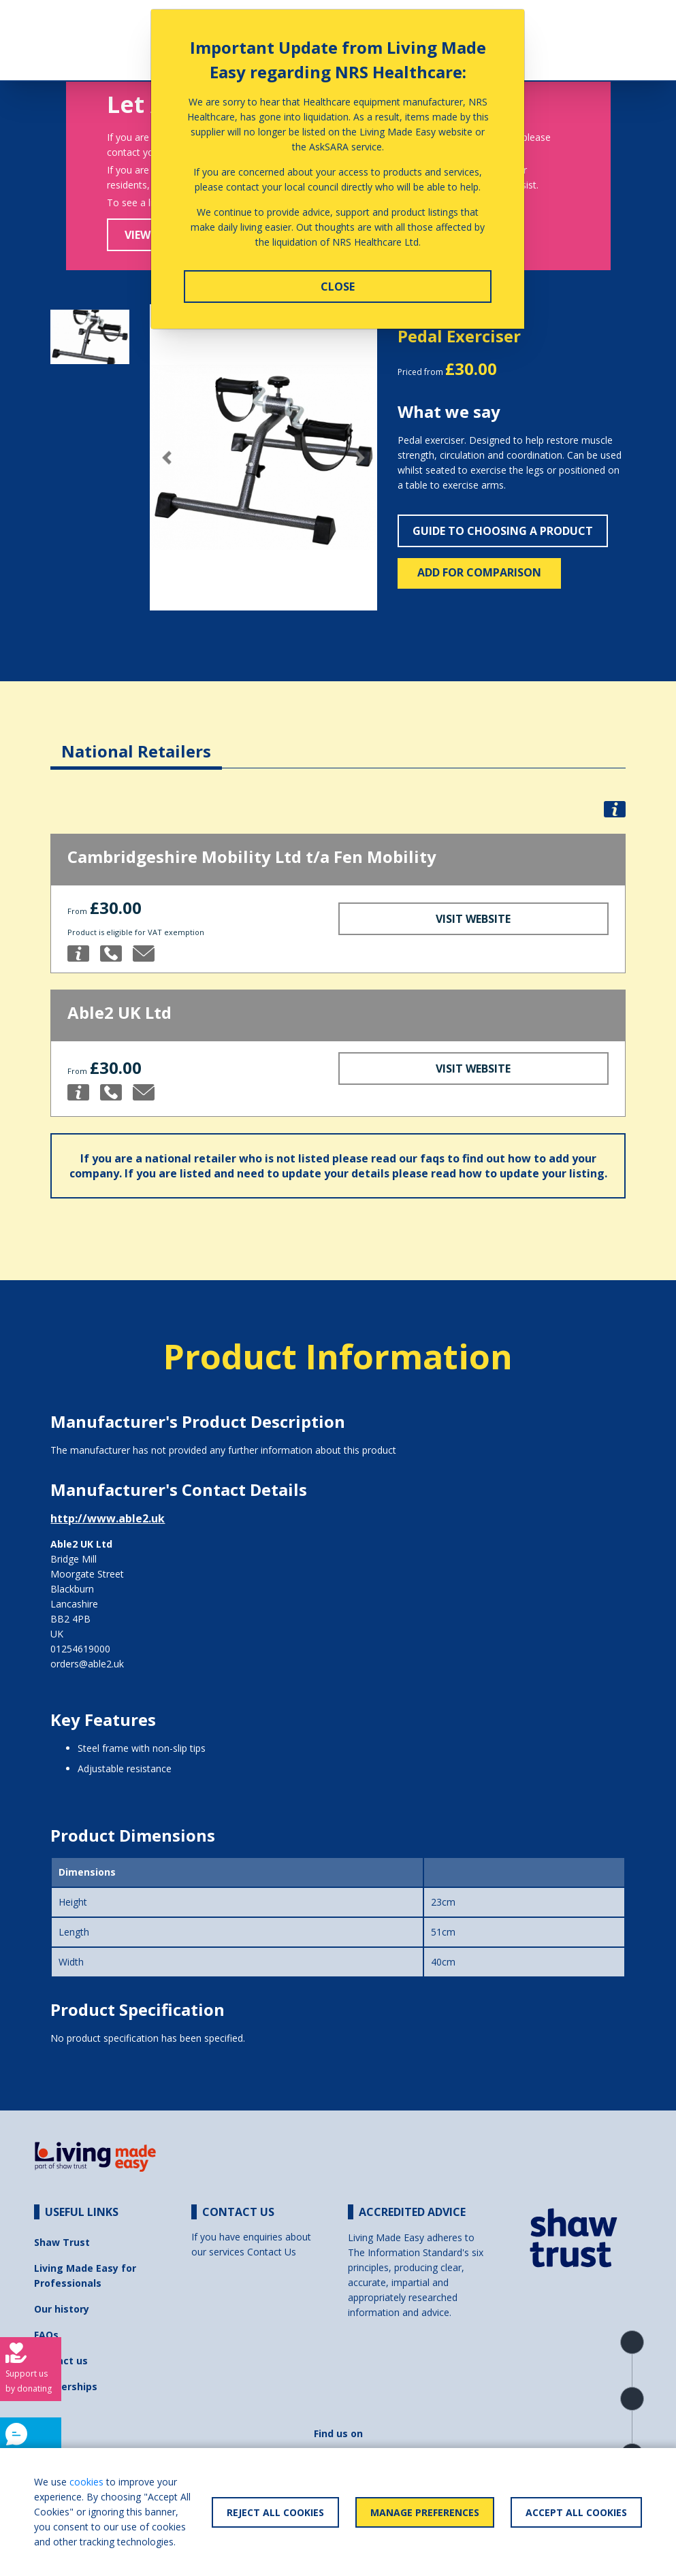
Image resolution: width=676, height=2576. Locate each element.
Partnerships (65, 2386)
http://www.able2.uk (107, 1518)
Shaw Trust (62, 2242)
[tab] (136, 741)
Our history (61, 2308)
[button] (167, 457)
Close (338, 286)
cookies (86, 2481)
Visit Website (473, 918)
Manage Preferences (424, 2512)
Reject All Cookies (275, 2512)
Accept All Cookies (576, 2512)
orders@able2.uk (87, 1663)
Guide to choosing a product (503, 530)
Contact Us (271, 2251)
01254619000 (80, 1648)
